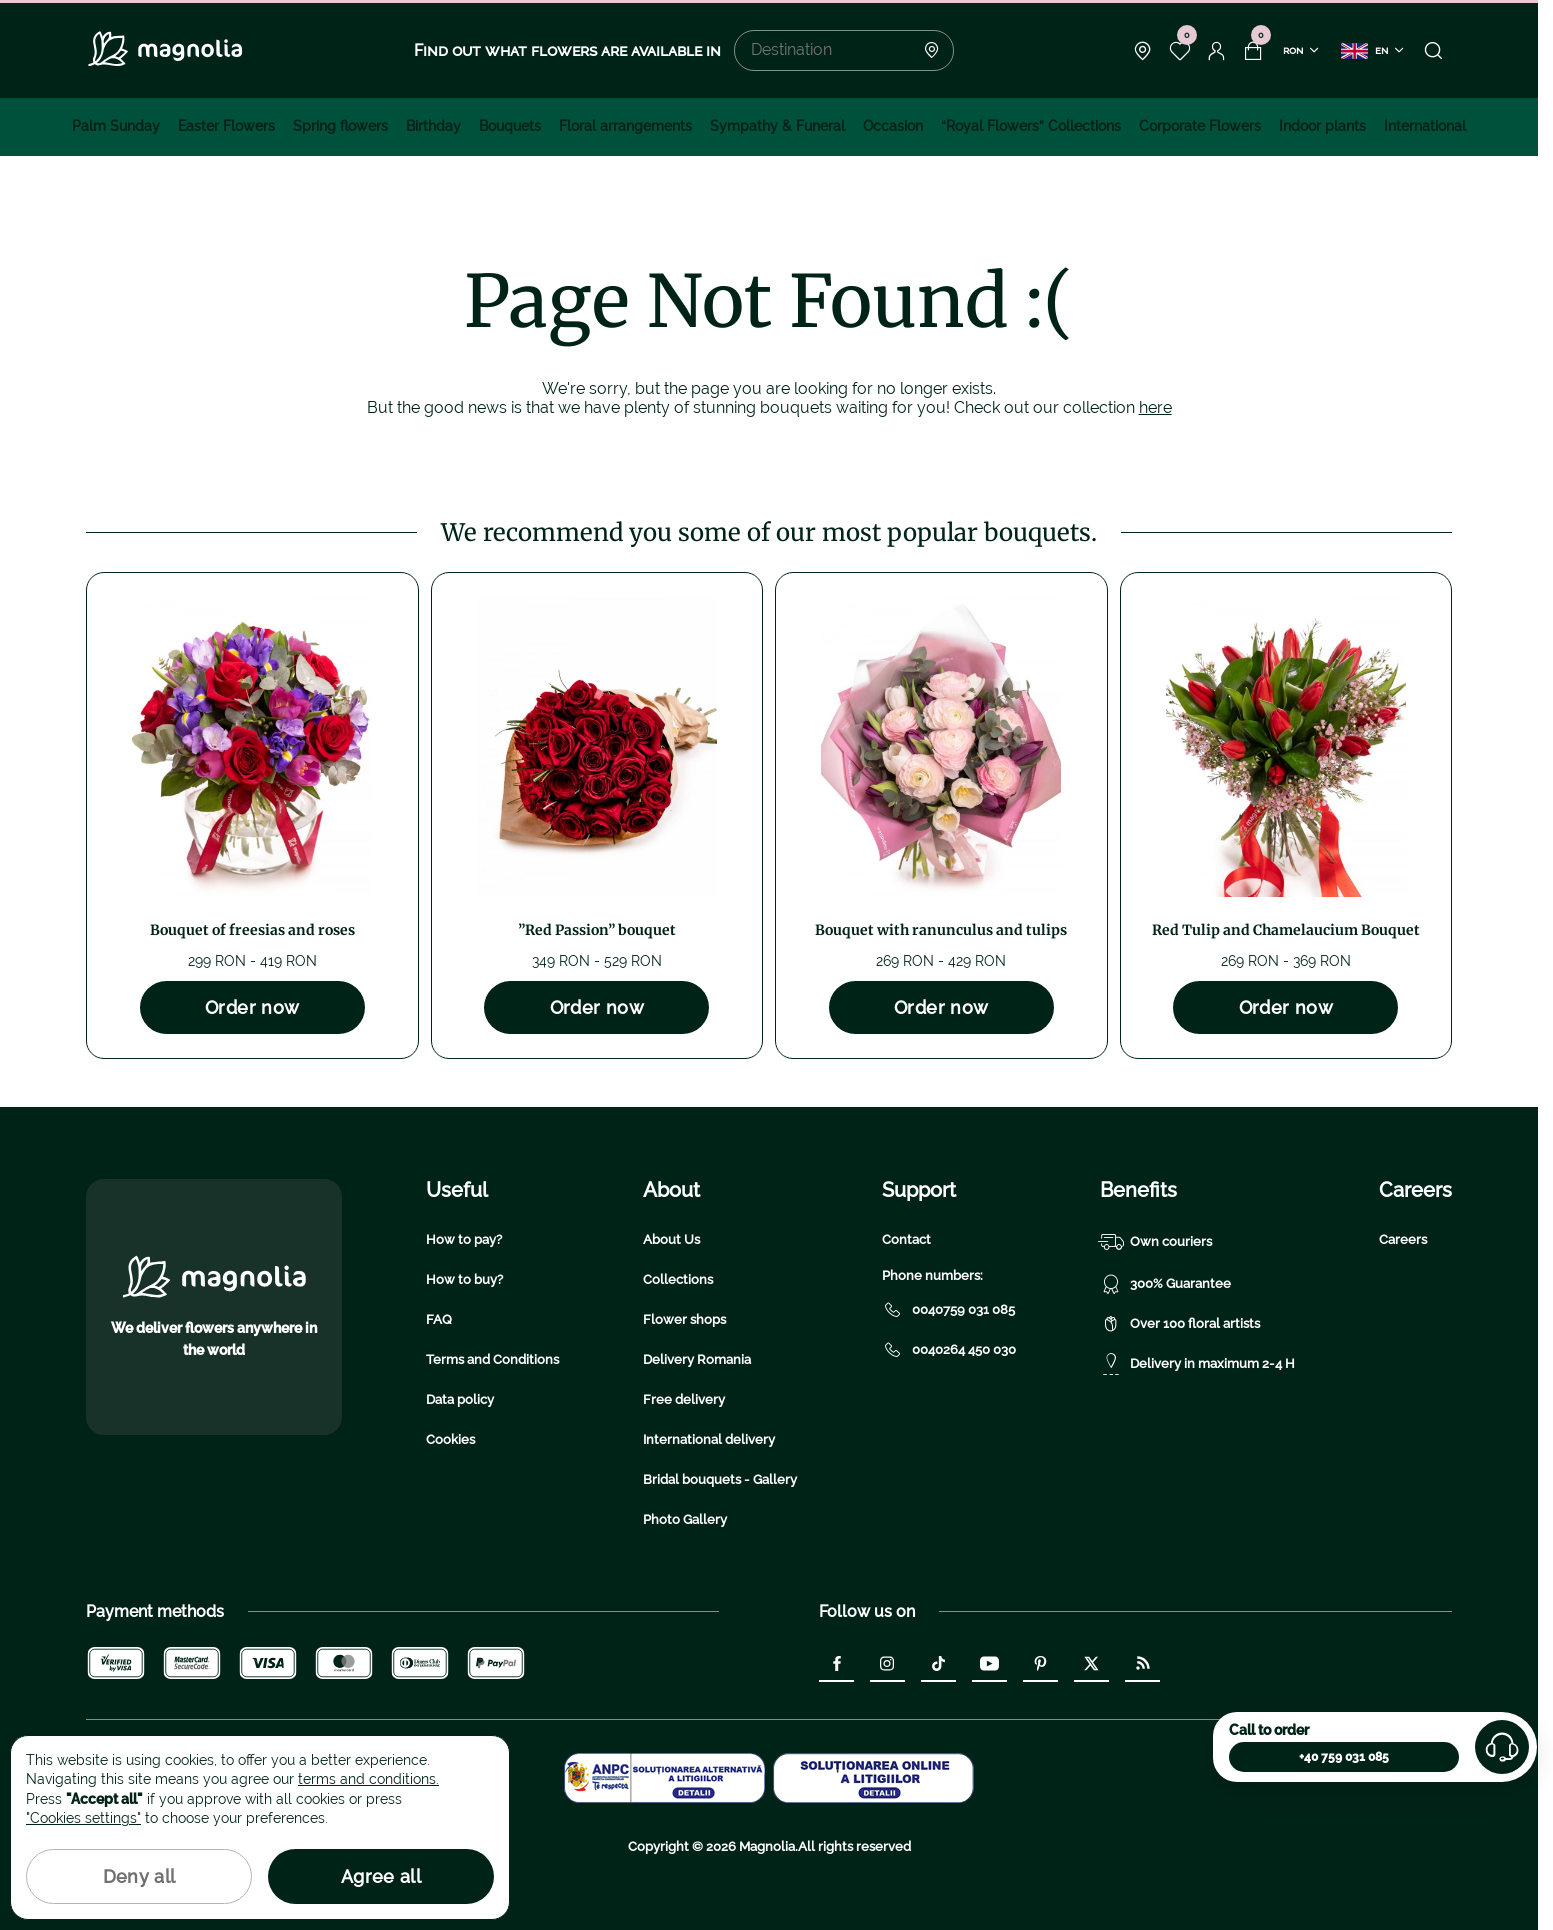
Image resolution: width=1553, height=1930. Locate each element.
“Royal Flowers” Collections (1031, 126)
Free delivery (684, 1399)
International (1425, 126)
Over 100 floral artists (1180, 1324)
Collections (678, 1279)
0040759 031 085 (948, 1310)
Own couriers (1156, 1242)
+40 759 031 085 (1344, 1757)
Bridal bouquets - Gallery (720, 1479)
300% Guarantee (1165, 1284)
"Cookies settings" (83, 1818)
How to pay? (464, 1239)
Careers (1403, 1239)
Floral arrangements (625, 126)
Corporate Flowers (1200, 126)
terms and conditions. (368, 1779)
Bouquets (510, 126)
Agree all (381, 1876)
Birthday (433, 126)
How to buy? (464, 1279)
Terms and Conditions (492, 1359)
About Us (671, 1239)
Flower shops (684, 1319)
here (1155, 407)
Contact (906, 1239)
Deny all (139, 1876)
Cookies (450, 1439)
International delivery (709, 1439)
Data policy (460, 1399)
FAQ (439, 1319)
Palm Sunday (116, 126)
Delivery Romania (697, 1359)
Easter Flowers (226, 126)
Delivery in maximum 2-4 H (1197, 1364)
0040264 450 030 (949, 1350)
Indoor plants (1322, 126)
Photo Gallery (685, 1519)
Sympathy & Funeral (777, 126)
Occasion (893, 126)
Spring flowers (340, 126)
